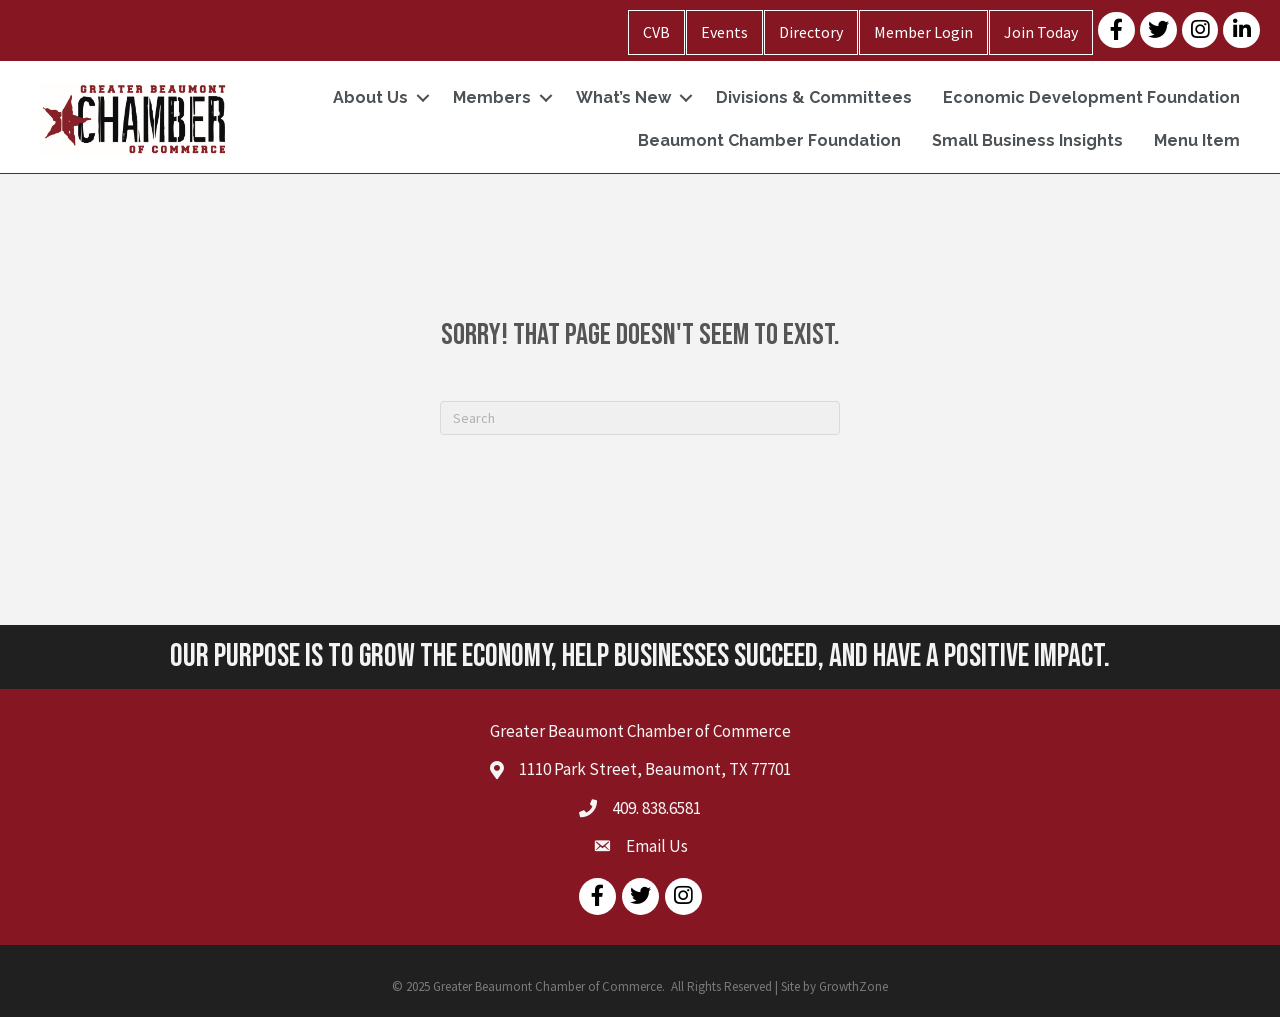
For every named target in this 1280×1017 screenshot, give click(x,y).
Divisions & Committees (814, 97)
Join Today (1041, 32)
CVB (656, 32)
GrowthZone (853, 986)
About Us (370, 97)
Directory (811, 32)
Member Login (923, 32)
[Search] (640, 418)
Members (492, 97)
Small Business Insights (1027, 140)
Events (724, 32)
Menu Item (1197, 140)
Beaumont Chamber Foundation (769, 140)
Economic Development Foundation (1091, 97)
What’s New (623, 97)
